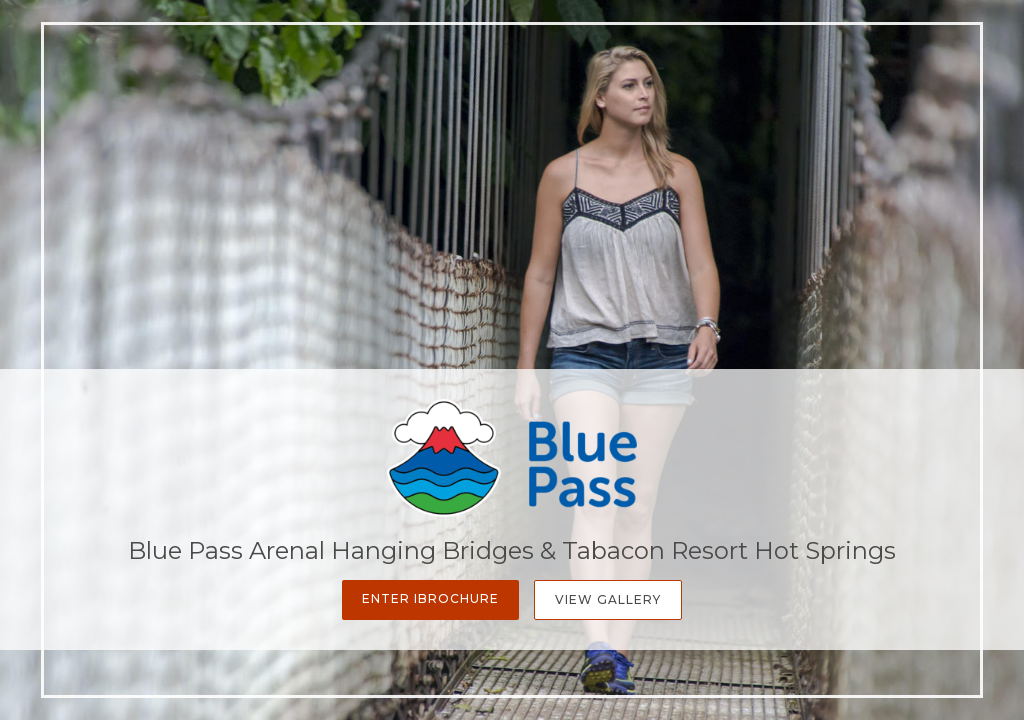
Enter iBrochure (430, 598)
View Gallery (608, 599)
